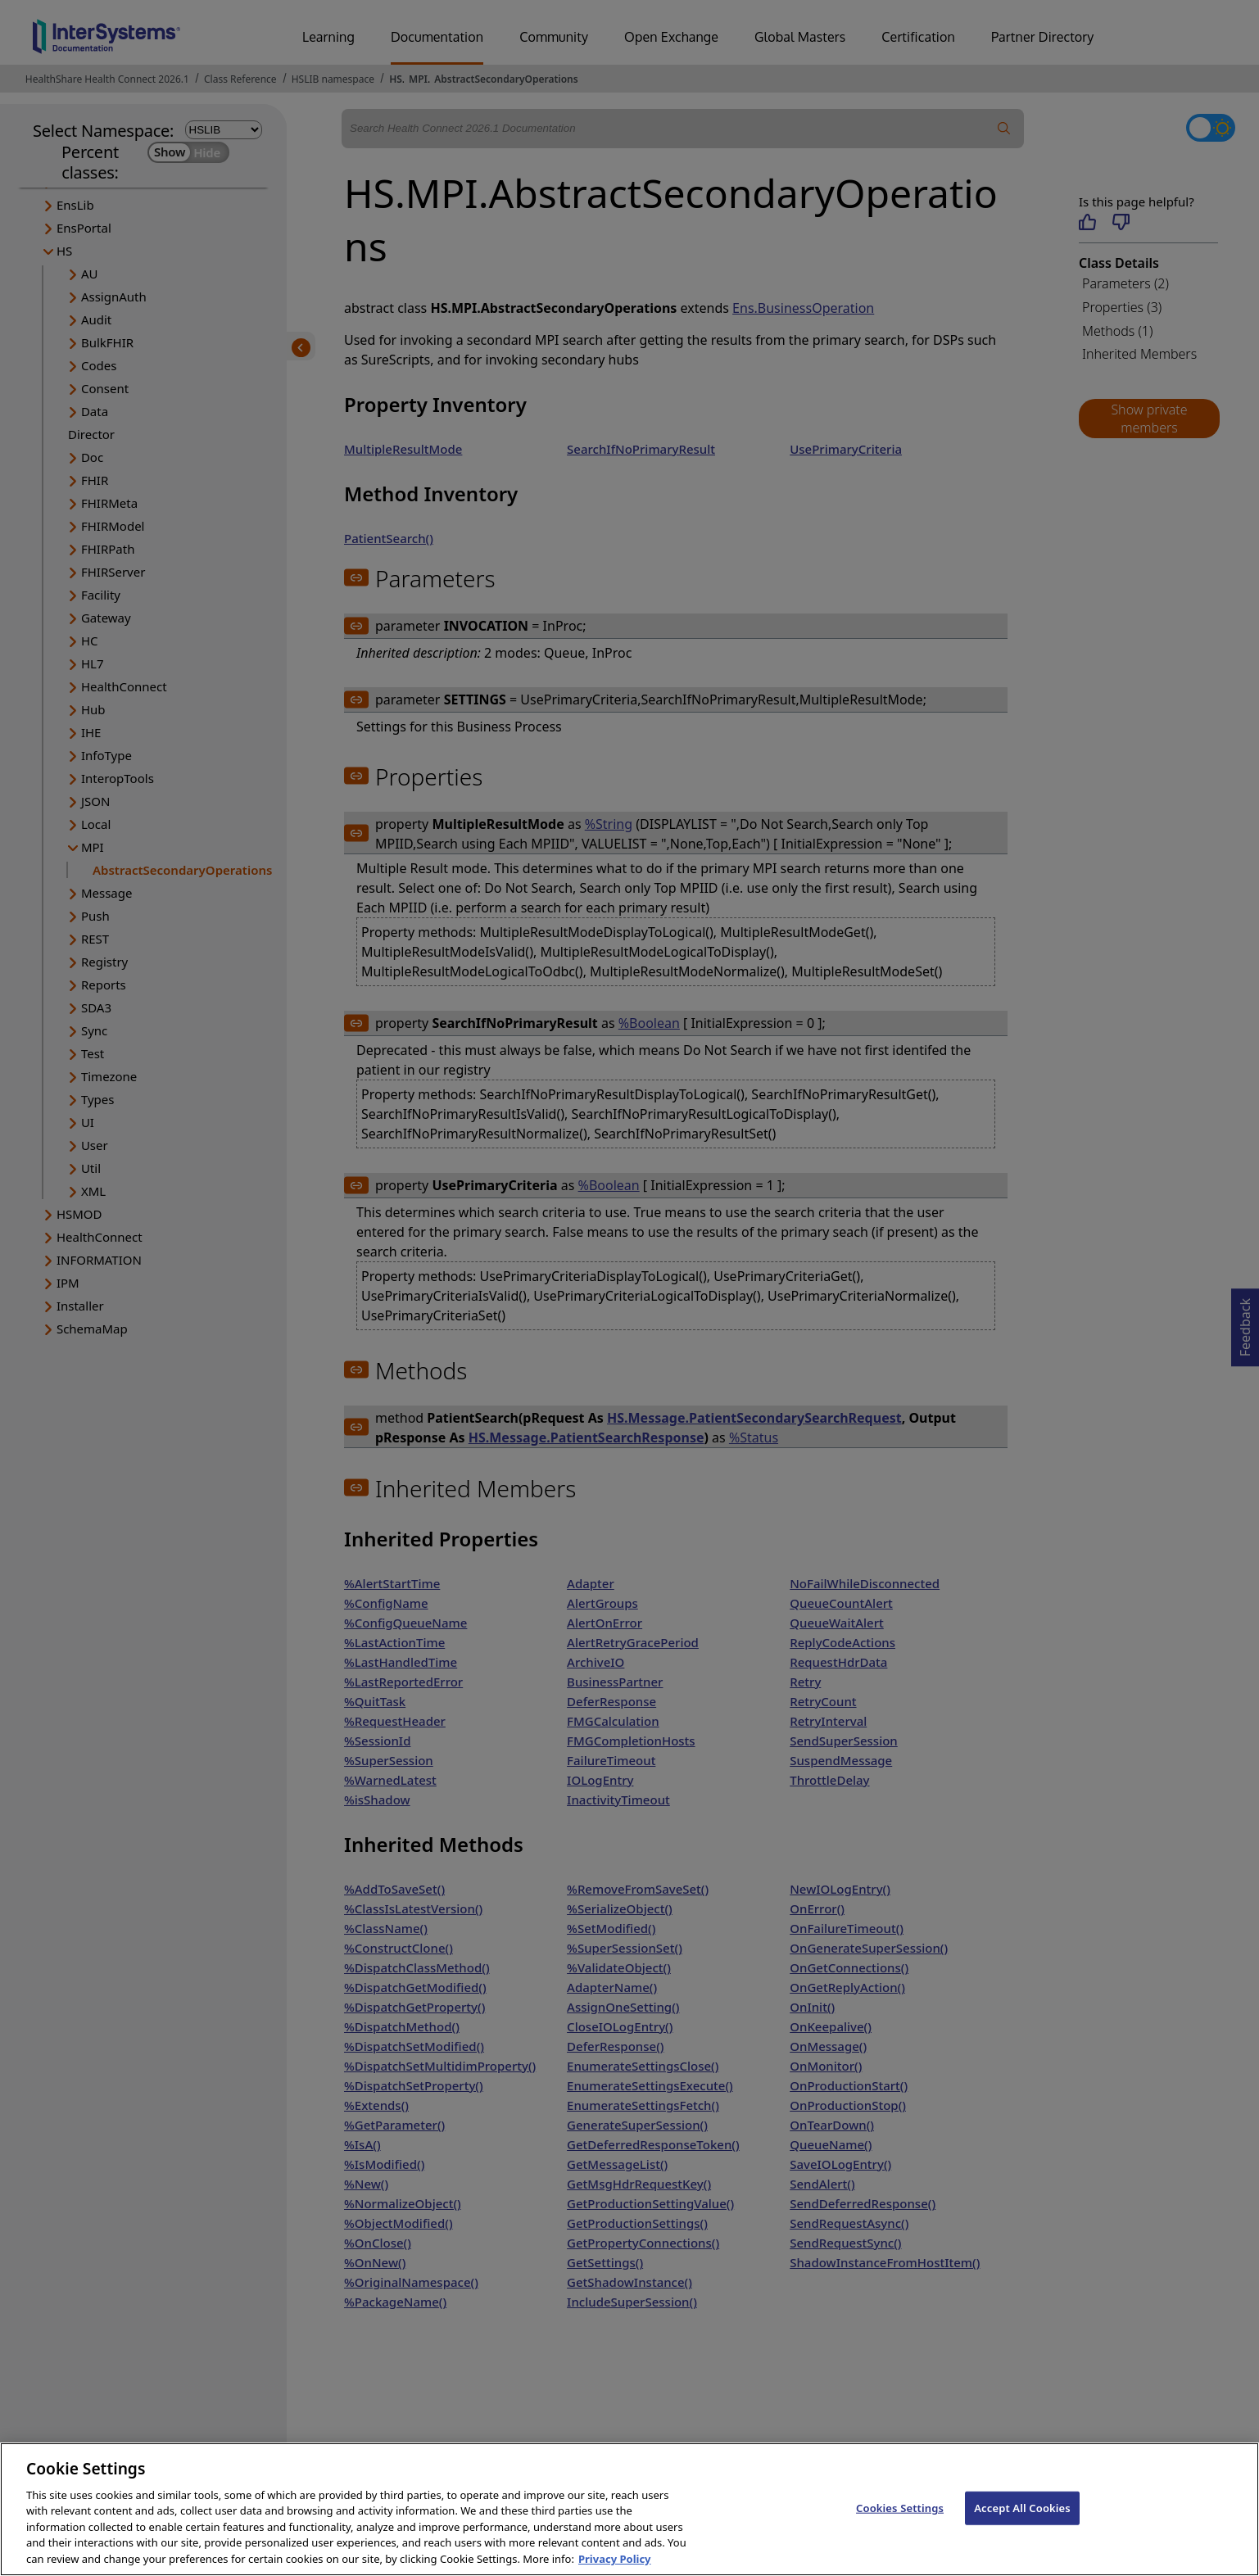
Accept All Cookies (1022, 2526)
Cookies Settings (900, 2526)
